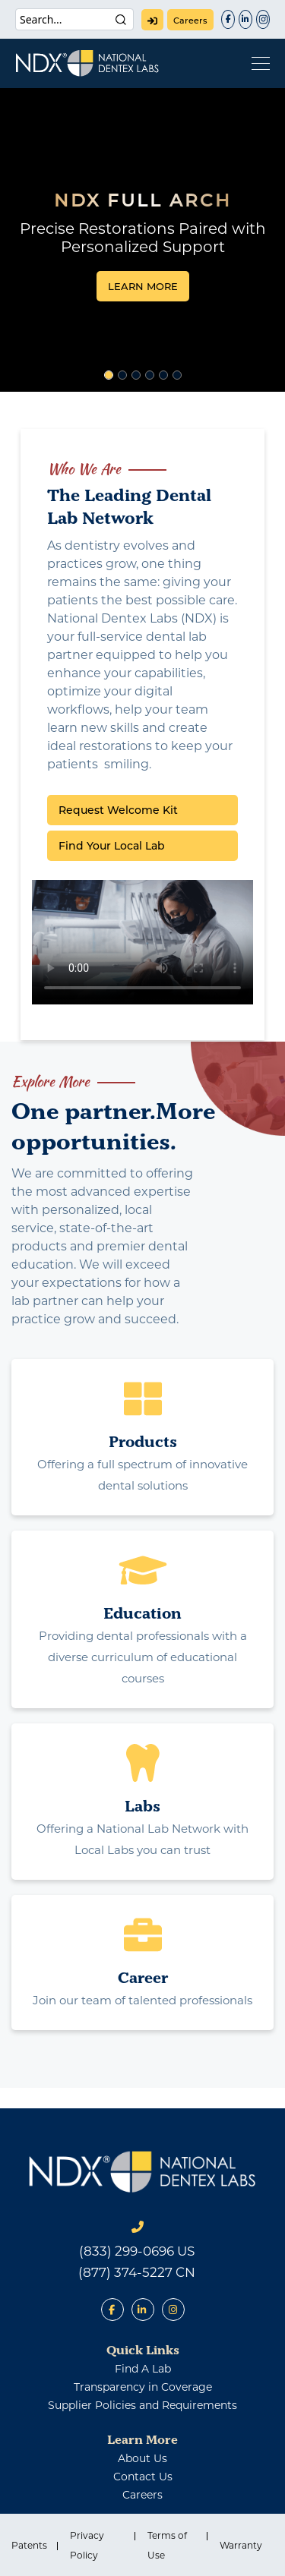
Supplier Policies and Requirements (142, 2405)
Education (142, 1612)
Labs (142, 1805)
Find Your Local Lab (112, 846)
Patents (29, 2545)
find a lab (143, 2369)
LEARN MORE (143, 286)
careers (190, 20)
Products (143, 1441)
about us (142, 2458)
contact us (143, 2476)
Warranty (241, 2545)
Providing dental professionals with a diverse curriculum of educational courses (143, 1657)
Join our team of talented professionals (142, 2000)
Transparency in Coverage (143, 2387)
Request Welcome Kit (118, 810)
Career (143, 1977)
